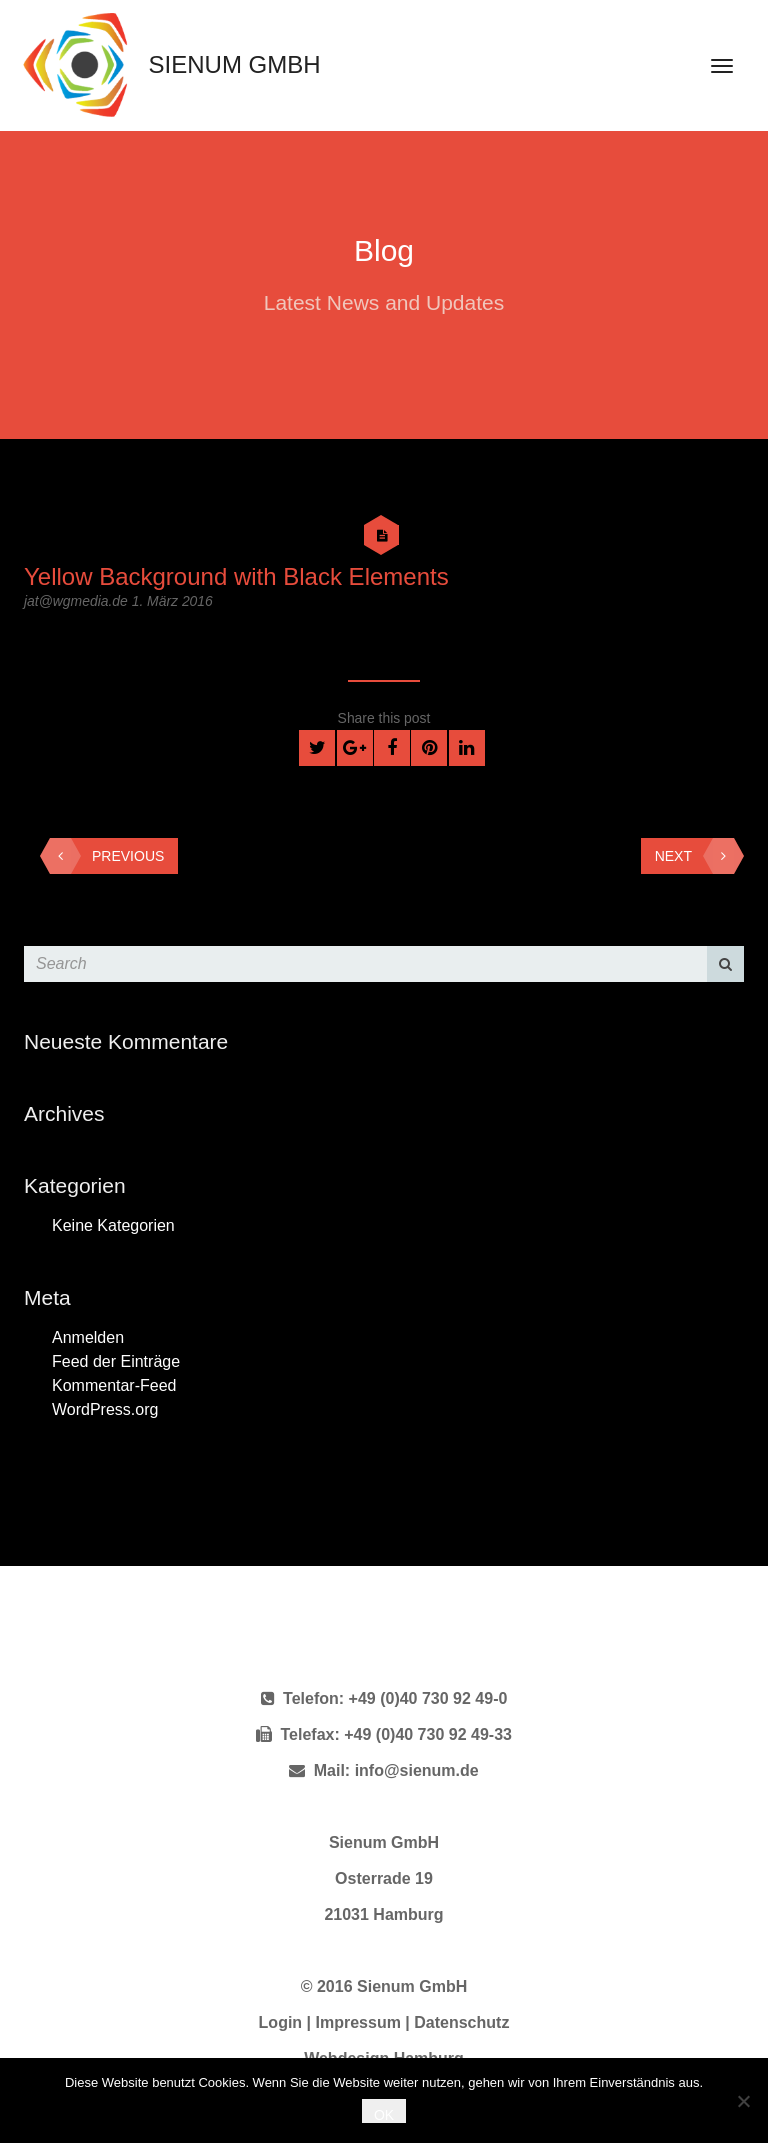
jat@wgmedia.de (78, 601)
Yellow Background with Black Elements (236, 576)
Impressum (358, 2022)
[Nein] (743, 2101)
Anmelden (88, 1337)
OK (384, 2115)
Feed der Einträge (116, 1361)
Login (281, 2022)
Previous (107, 856)
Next (694, 856)
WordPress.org (105, 1409)
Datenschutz (461, 2022)
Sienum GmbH (167, 65)
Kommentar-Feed (114, 1385)
